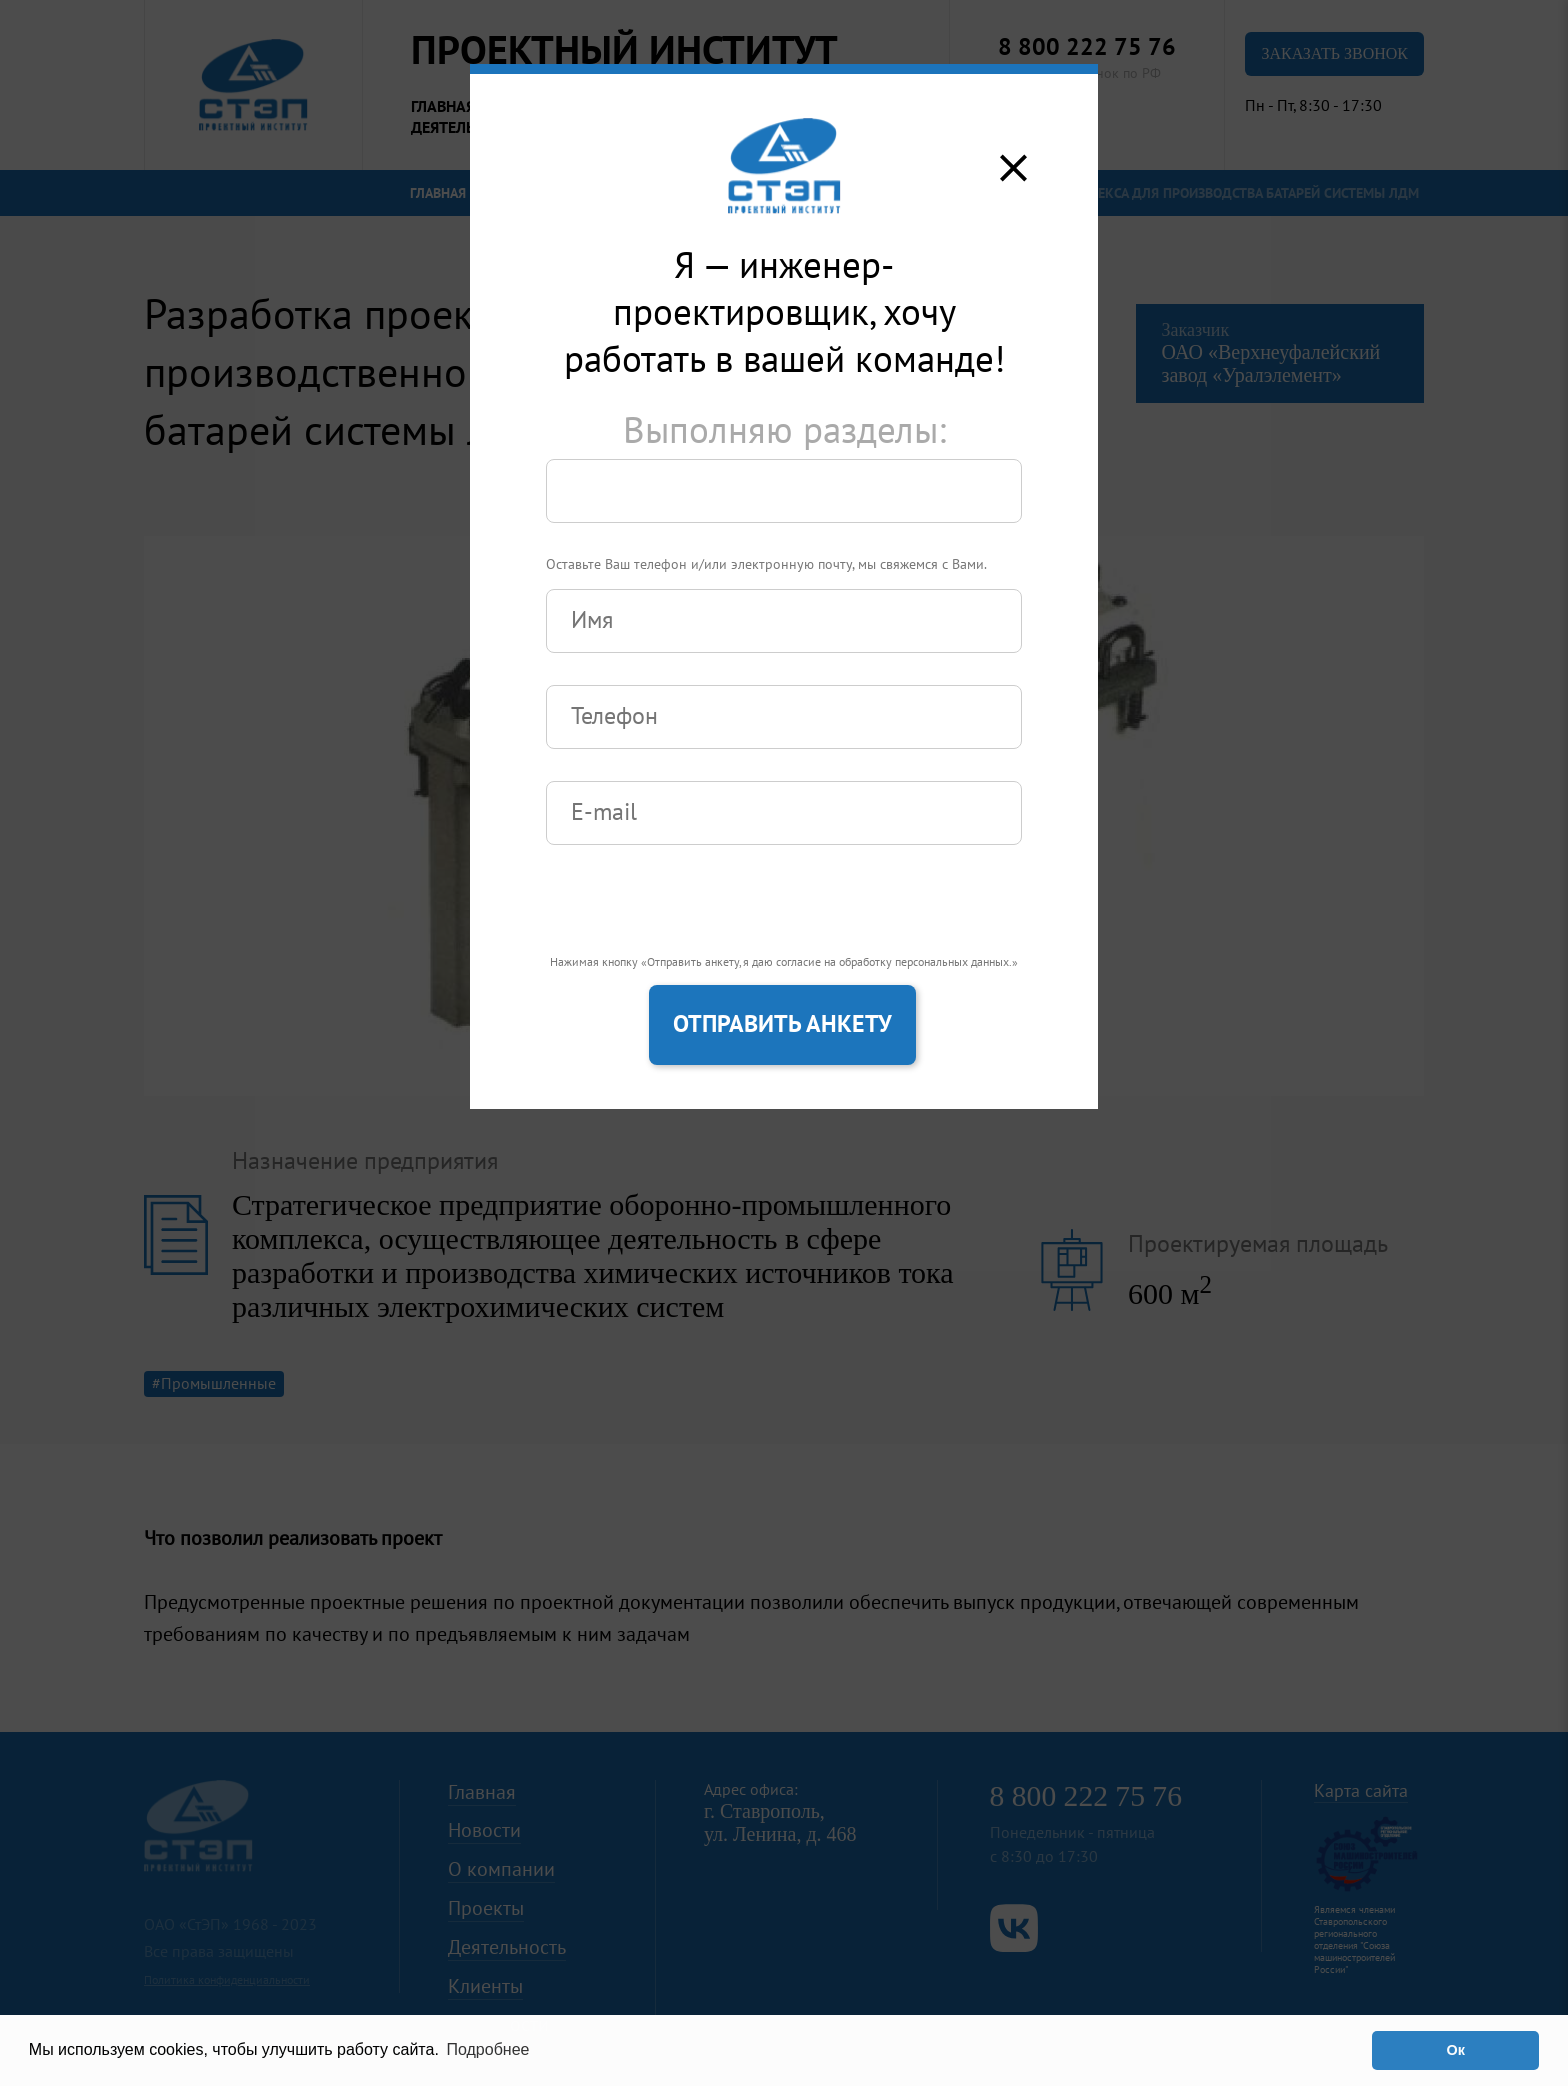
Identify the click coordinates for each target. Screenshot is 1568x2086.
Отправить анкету (782, 1024)
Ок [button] (1455, 2050)
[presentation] (698, 916)
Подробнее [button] (487, 2049)
